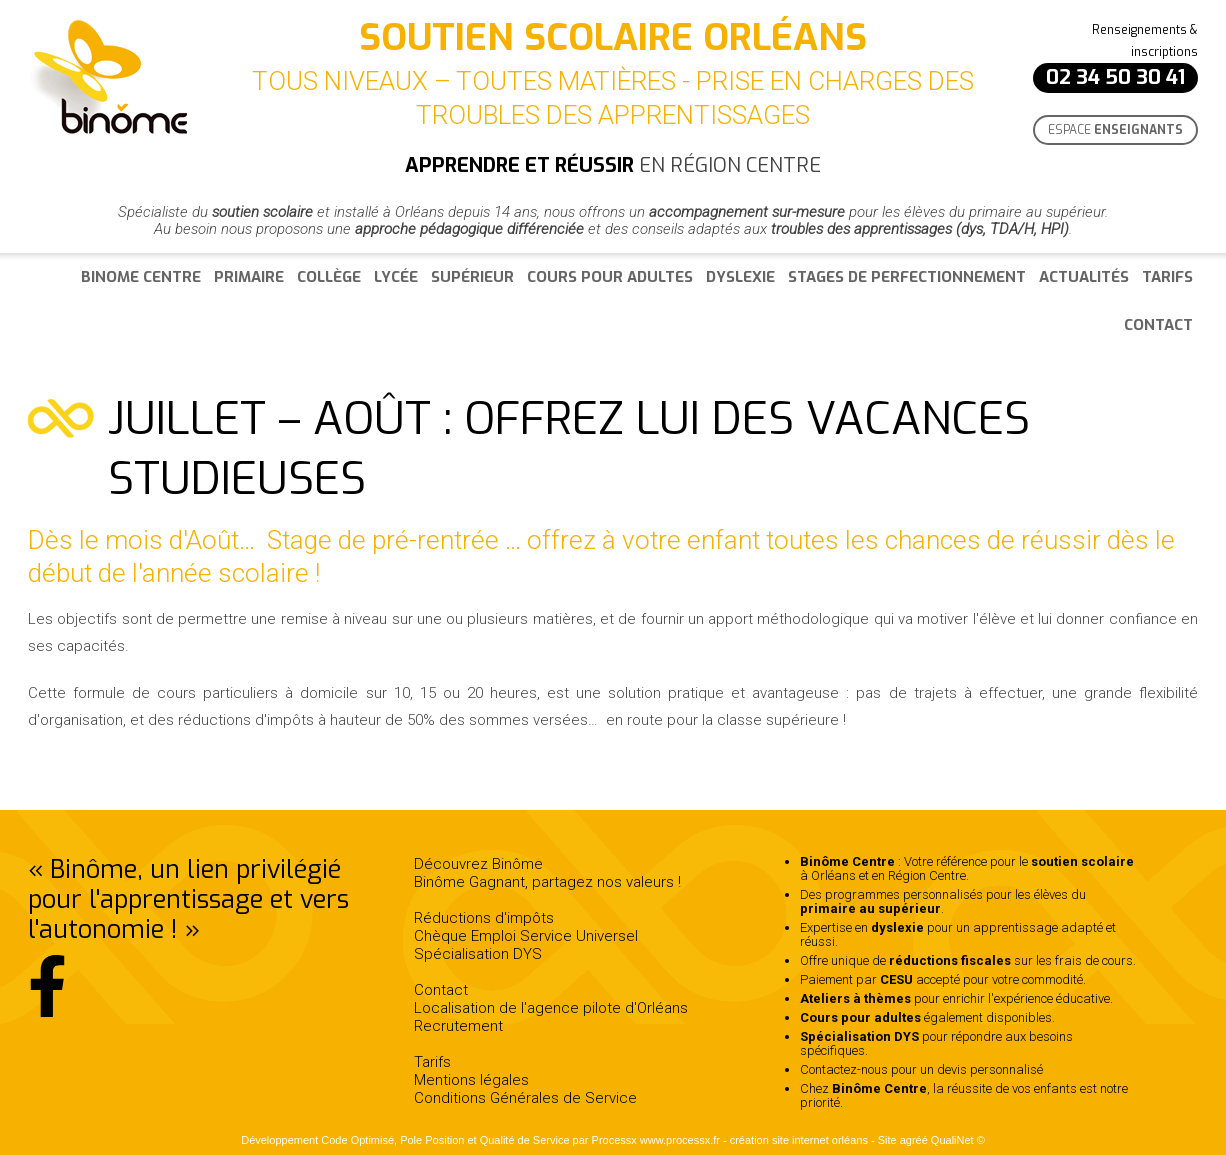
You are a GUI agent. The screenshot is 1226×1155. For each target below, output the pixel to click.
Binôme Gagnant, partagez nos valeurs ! (547, 882)
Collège (329, 277)
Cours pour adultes (610, 277)
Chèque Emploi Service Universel (526, 936)
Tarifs (1167, 277)
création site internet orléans (799, 1140)
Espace (1115, 130)
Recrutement (458, 1026)
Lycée (396, 277)
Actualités (1084, 277)
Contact (1158, 325)
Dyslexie (740, 277)
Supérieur (472, 277)
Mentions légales (471, 1080)
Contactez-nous (844, 1069)
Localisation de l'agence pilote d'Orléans (551, 1008)
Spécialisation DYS (478, 954)
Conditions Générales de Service (525, 1098)
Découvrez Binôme (478, 864)
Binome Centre (141, 277)
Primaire (249, 277)
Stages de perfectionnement (907, 277)
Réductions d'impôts (484, 918)
